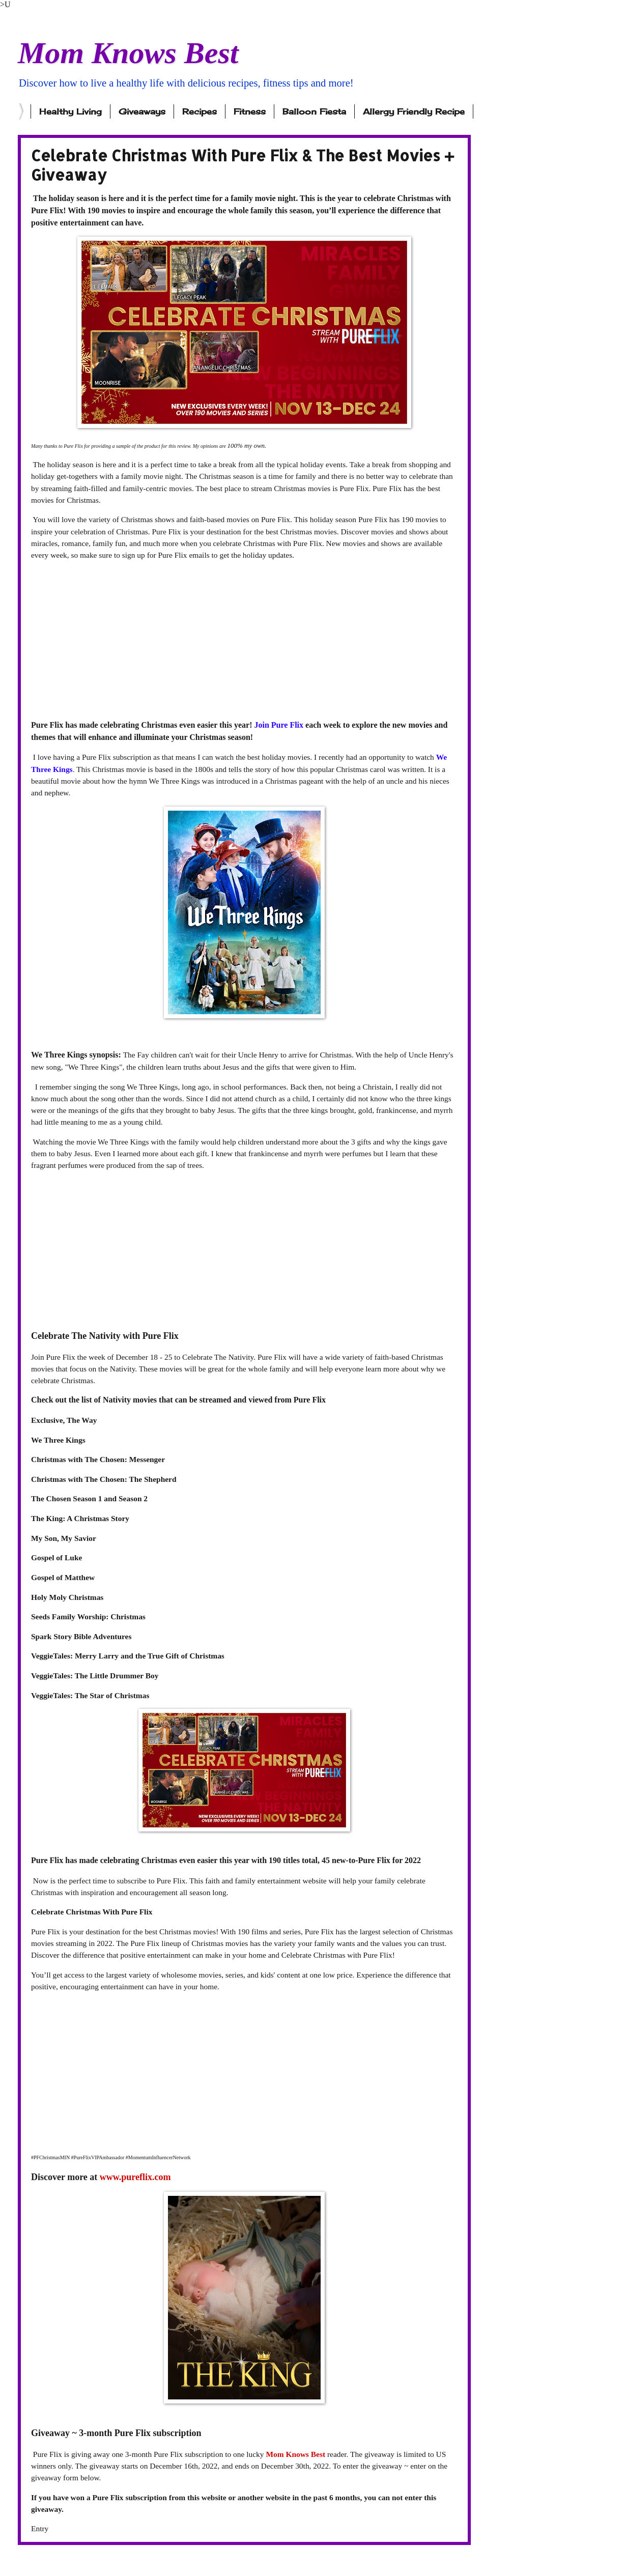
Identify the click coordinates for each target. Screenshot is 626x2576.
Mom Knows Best (128, 53)
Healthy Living (70, 111)
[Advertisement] (244, 640)
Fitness (250, 111)
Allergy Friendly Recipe (414, 111)
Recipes (199, 111)
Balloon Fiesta (314, 111)
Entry (39, 2528)
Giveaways (142, 111)
